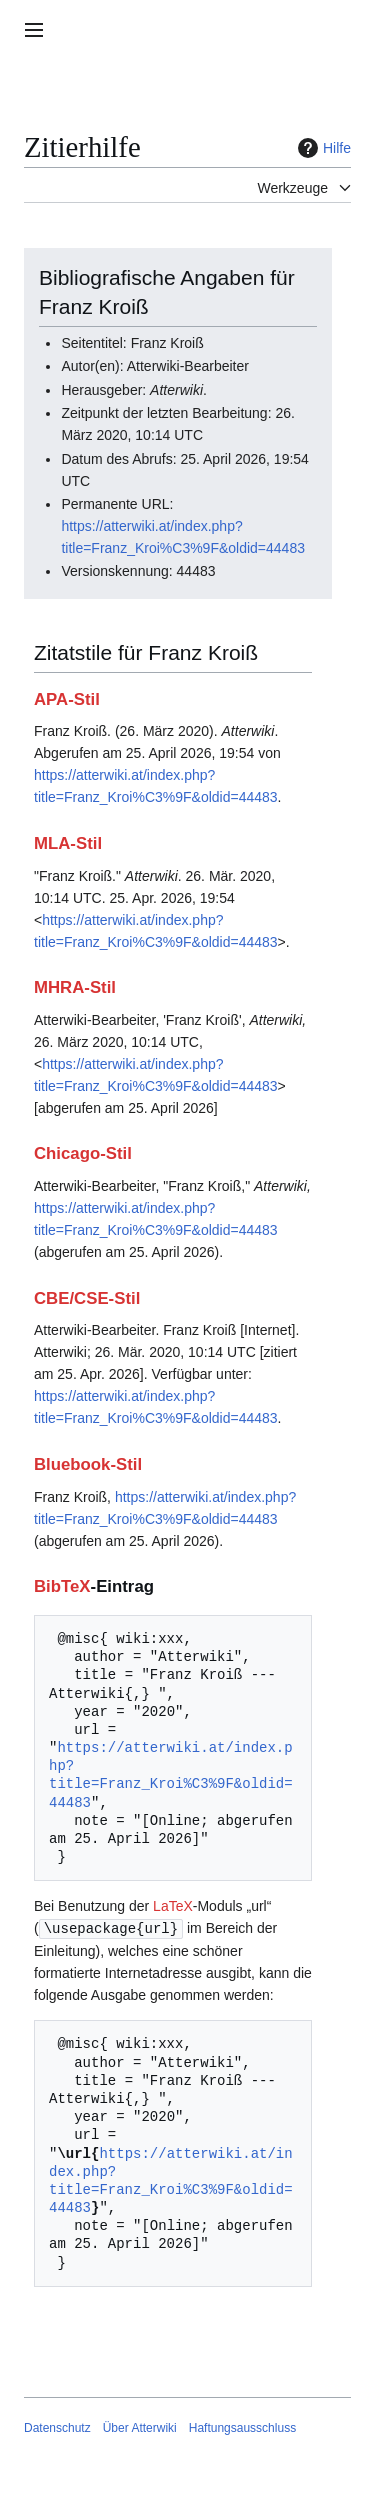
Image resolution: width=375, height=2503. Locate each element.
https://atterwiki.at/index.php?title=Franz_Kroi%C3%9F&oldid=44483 (171, 1775)
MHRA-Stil (75, 987)
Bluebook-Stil (88, 1464)
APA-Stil (67, 699)
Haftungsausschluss (242, 2427)
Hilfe (322, 148)
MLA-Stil (68, 843)
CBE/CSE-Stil (87, 1298)
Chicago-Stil (83, 1153)
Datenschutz (57, 2427)
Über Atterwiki (140, 2427)
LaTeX (173, 1906)
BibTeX (62, 1586)
